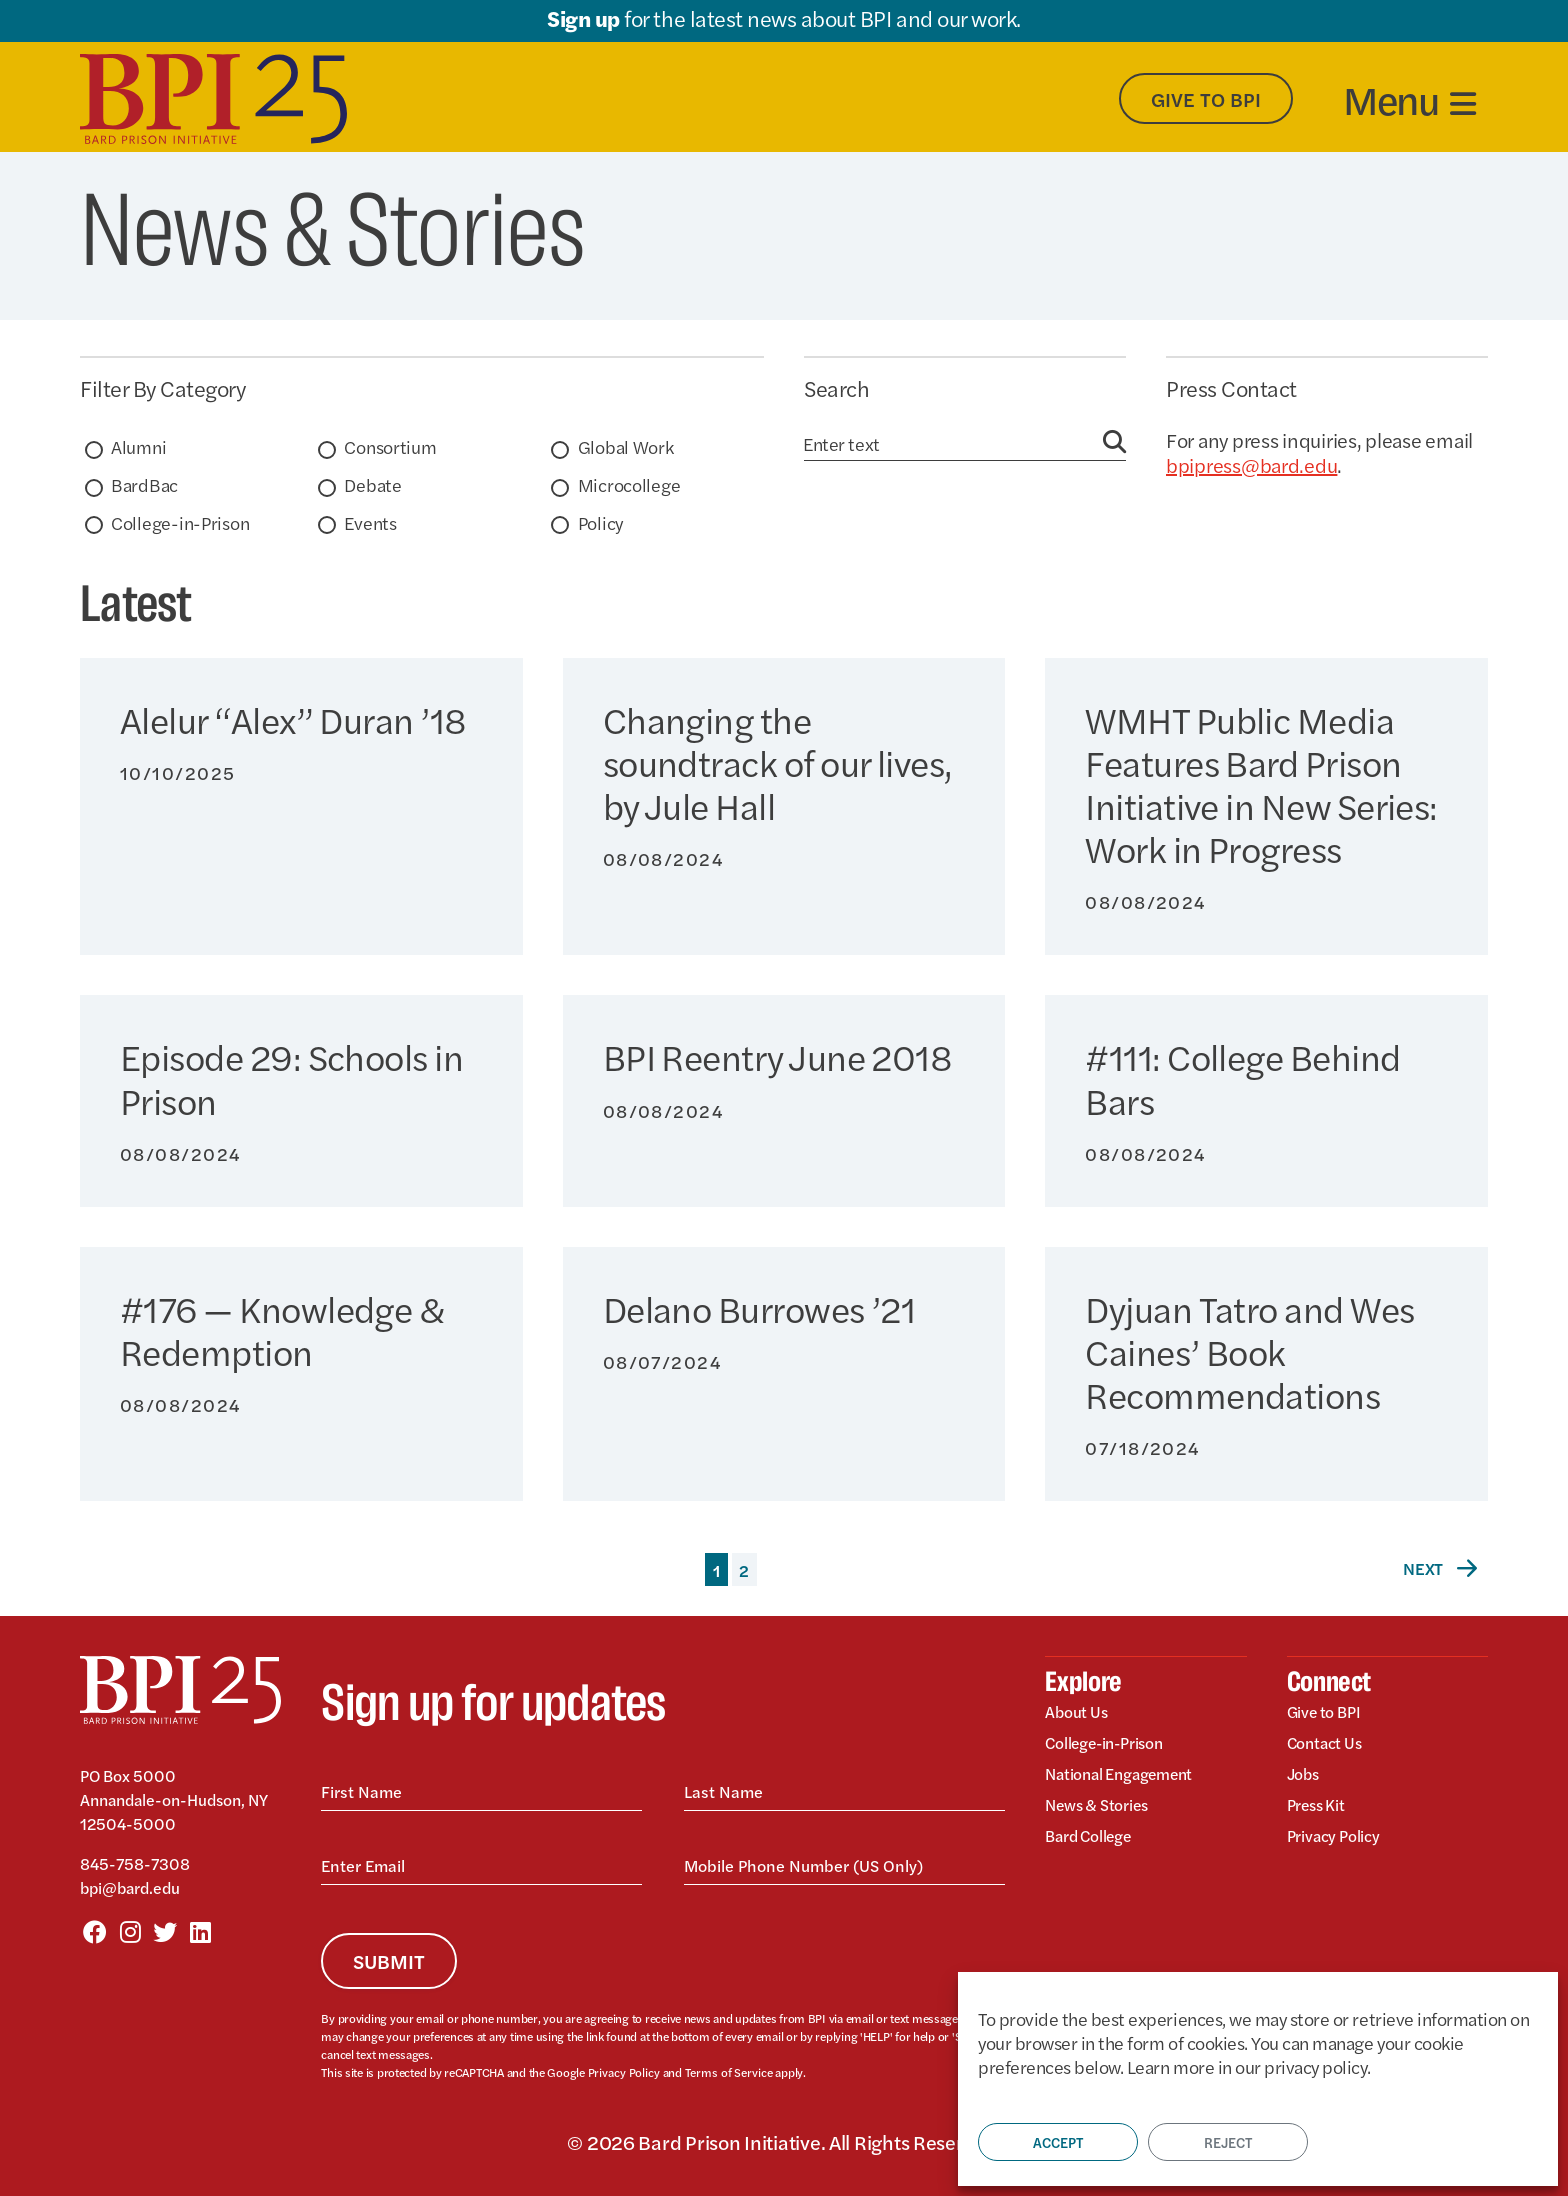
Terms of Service (725, 2072)
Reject (1228, 2142)
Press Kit (1320, 1810)
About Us (1079, 1714)
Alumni (138, 446)
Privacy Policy (623, 2072)
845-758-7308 (135, 1863)
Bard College (1095, 1842)
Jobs (1305, 1778)
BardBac (144, 484)
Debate (372, 484)
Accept (1058, 2142)
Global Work (626, 446)
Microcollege (629, 484)
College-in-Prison (180, 522)
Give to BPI (1329, 1714)
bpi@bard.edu (130, 1887)
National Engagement (1130, 1778)
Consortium (390, 446)
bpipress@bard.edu (1251, 464)
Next (1441, 1567)
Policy (600, 522)
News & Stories (1103, 1810)
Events (370, 522)
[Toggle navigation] (1409, 99)
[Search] (953, 444)
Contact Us (1329, 1745)
